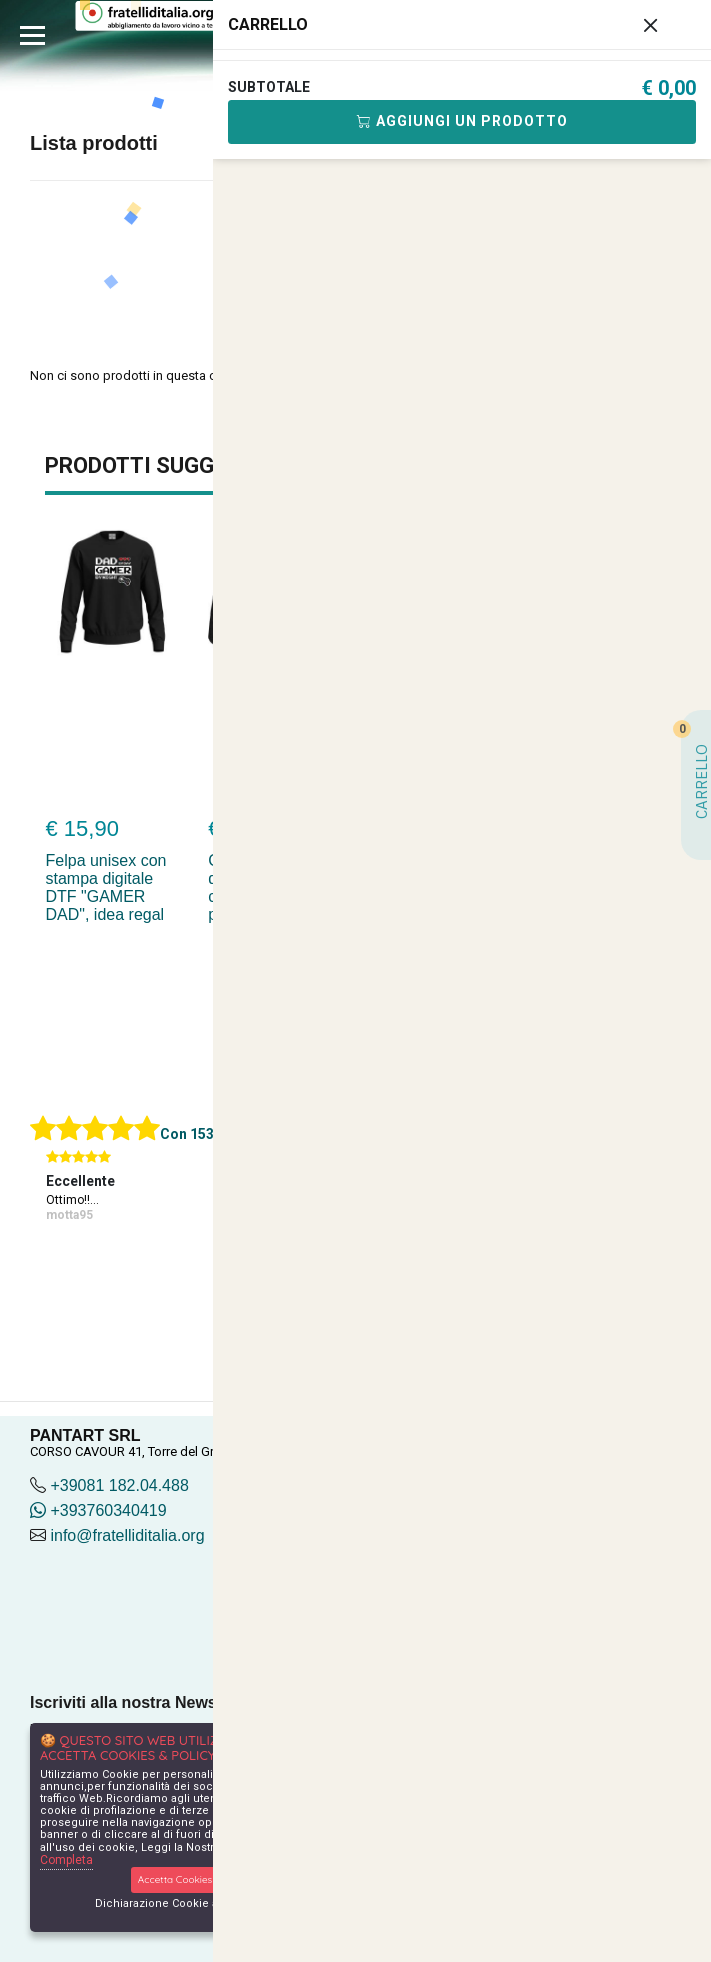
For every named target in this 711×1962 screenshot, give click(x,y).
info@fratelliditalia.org (127, 1535)
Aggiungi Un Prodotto (462, 121)
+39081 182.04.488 (119, 1485)
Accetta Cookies (175, 1879)
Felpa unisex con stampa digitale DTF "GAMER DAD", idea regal (106, 887)
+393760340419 (98, 1510)
